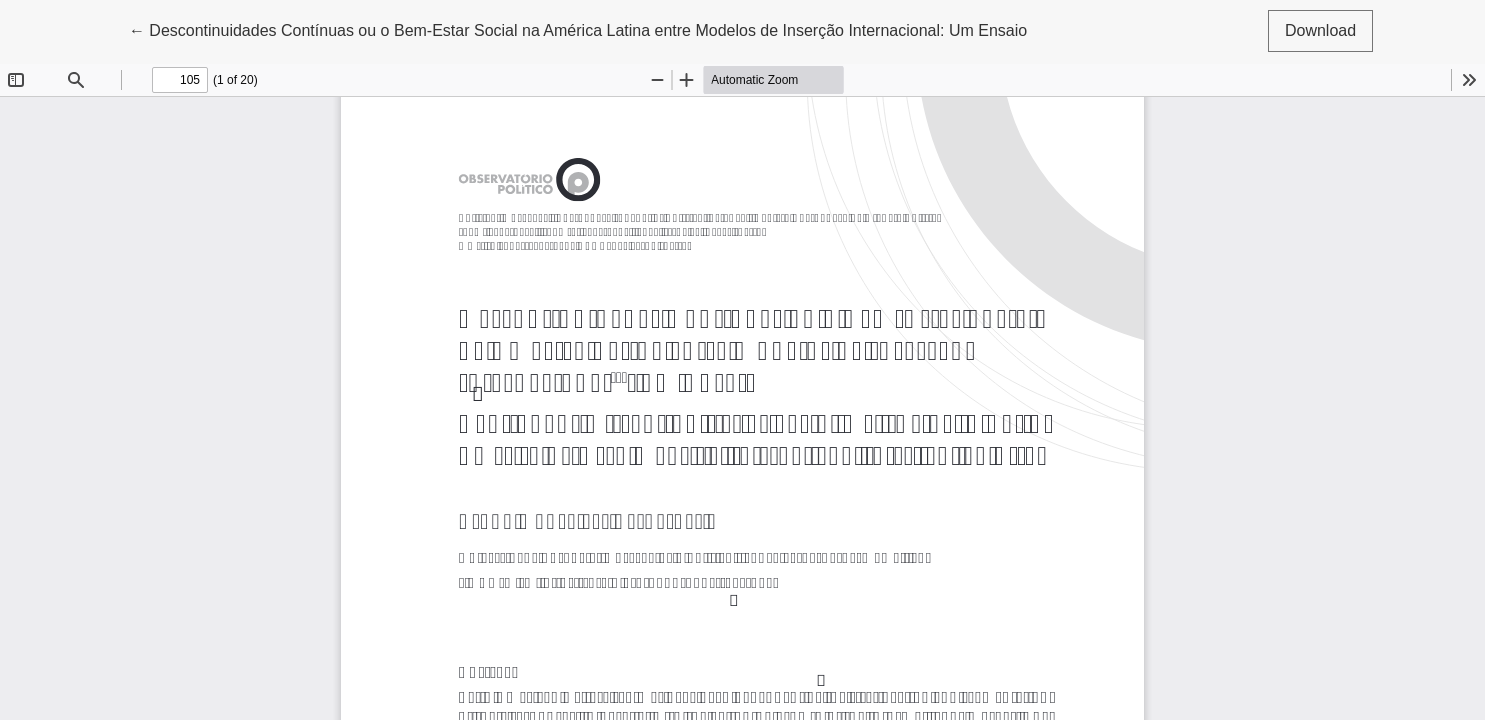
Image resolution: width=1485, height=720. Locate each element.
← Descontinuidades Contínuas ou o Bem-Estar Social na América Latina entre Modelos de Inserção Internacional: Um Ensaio (578, 28)
